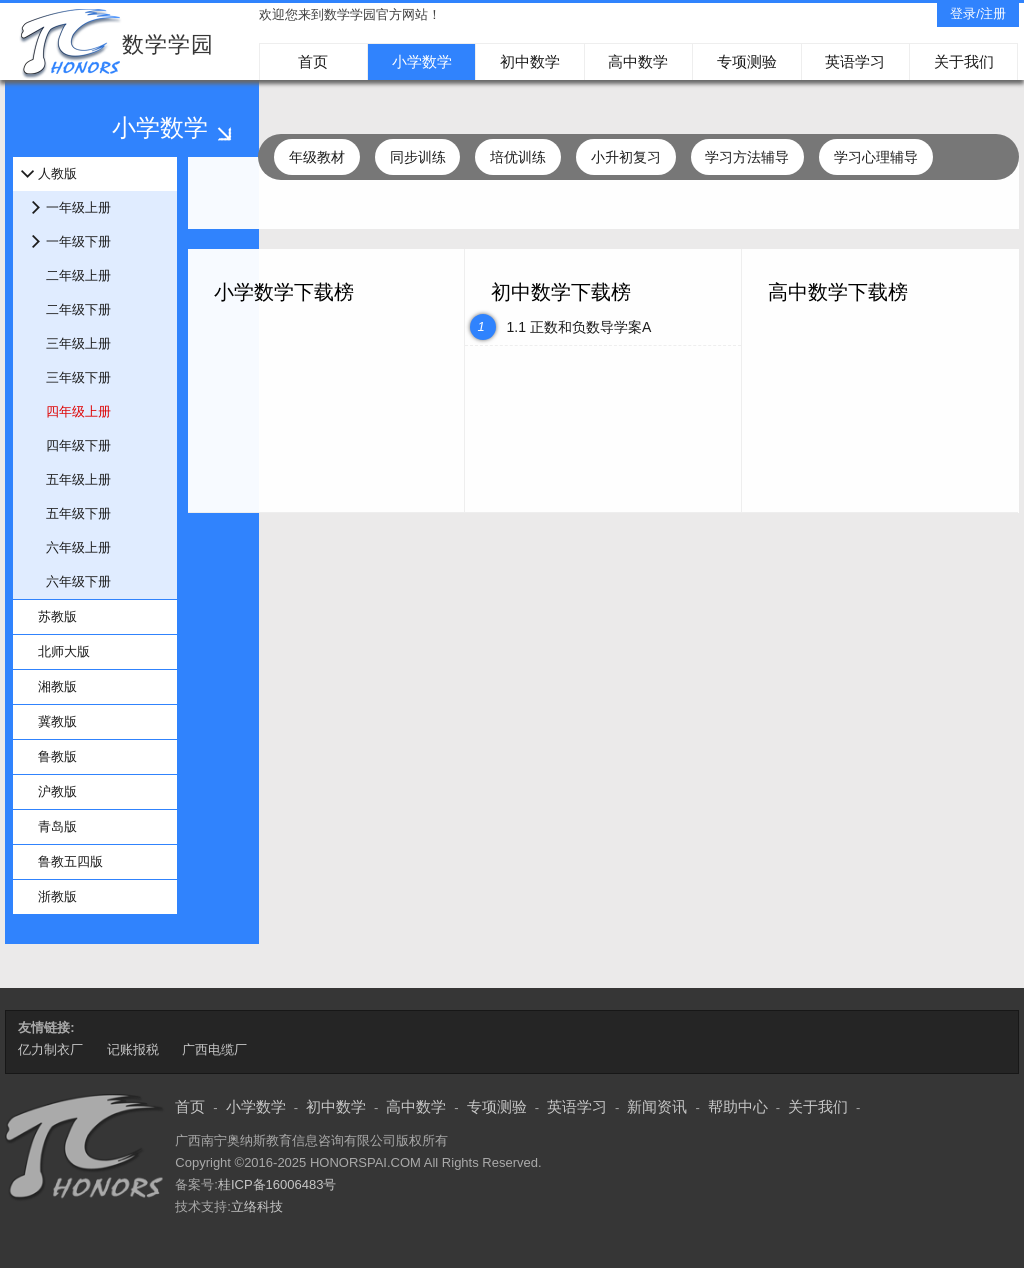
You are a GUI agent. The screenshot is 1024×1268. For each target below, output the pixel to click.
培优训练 (518, 157)
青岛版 (57, 826)
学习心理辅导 (876, 157)
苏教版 (57, 616)
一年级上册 (78, 207)
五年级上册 (78, 479)
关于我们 (964, 61)
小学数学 (422, 61)
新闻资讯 (657, 1106)
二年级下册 (78, 309)
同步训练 (418, 157)
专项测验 (747, 61)
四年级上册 (78, 411)
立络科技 (257, 1206)
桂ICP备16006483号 (277, 1184)
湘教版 (57, 686)
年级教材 (317, 157)
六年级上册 (78, 547)
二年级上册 (78, 275)
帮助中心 (738, 1106)
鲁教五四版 (70, 861)
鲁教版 (57, 756)
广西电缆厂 (214, 1049)
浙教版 (57, 896)
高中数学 (638, 61)
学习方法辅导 (747, 157)
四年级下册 (78, 445)
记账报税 (133, 1049)
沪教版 (57, 791)
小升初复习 (626, 157)
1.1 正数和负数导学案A (579, 327)
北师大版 (64, 651)
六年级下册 (78, 581)
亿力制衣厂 (50, 1049)
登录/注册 (978, 13)
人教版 (57, 173)
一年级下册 (78, 241)
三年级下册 (78, 377)
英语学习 (855, 61)
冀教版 (57, 721)
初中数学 (530, 61)
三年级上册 (78, 343)
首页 (313, 61)
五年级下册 (78, 513)
